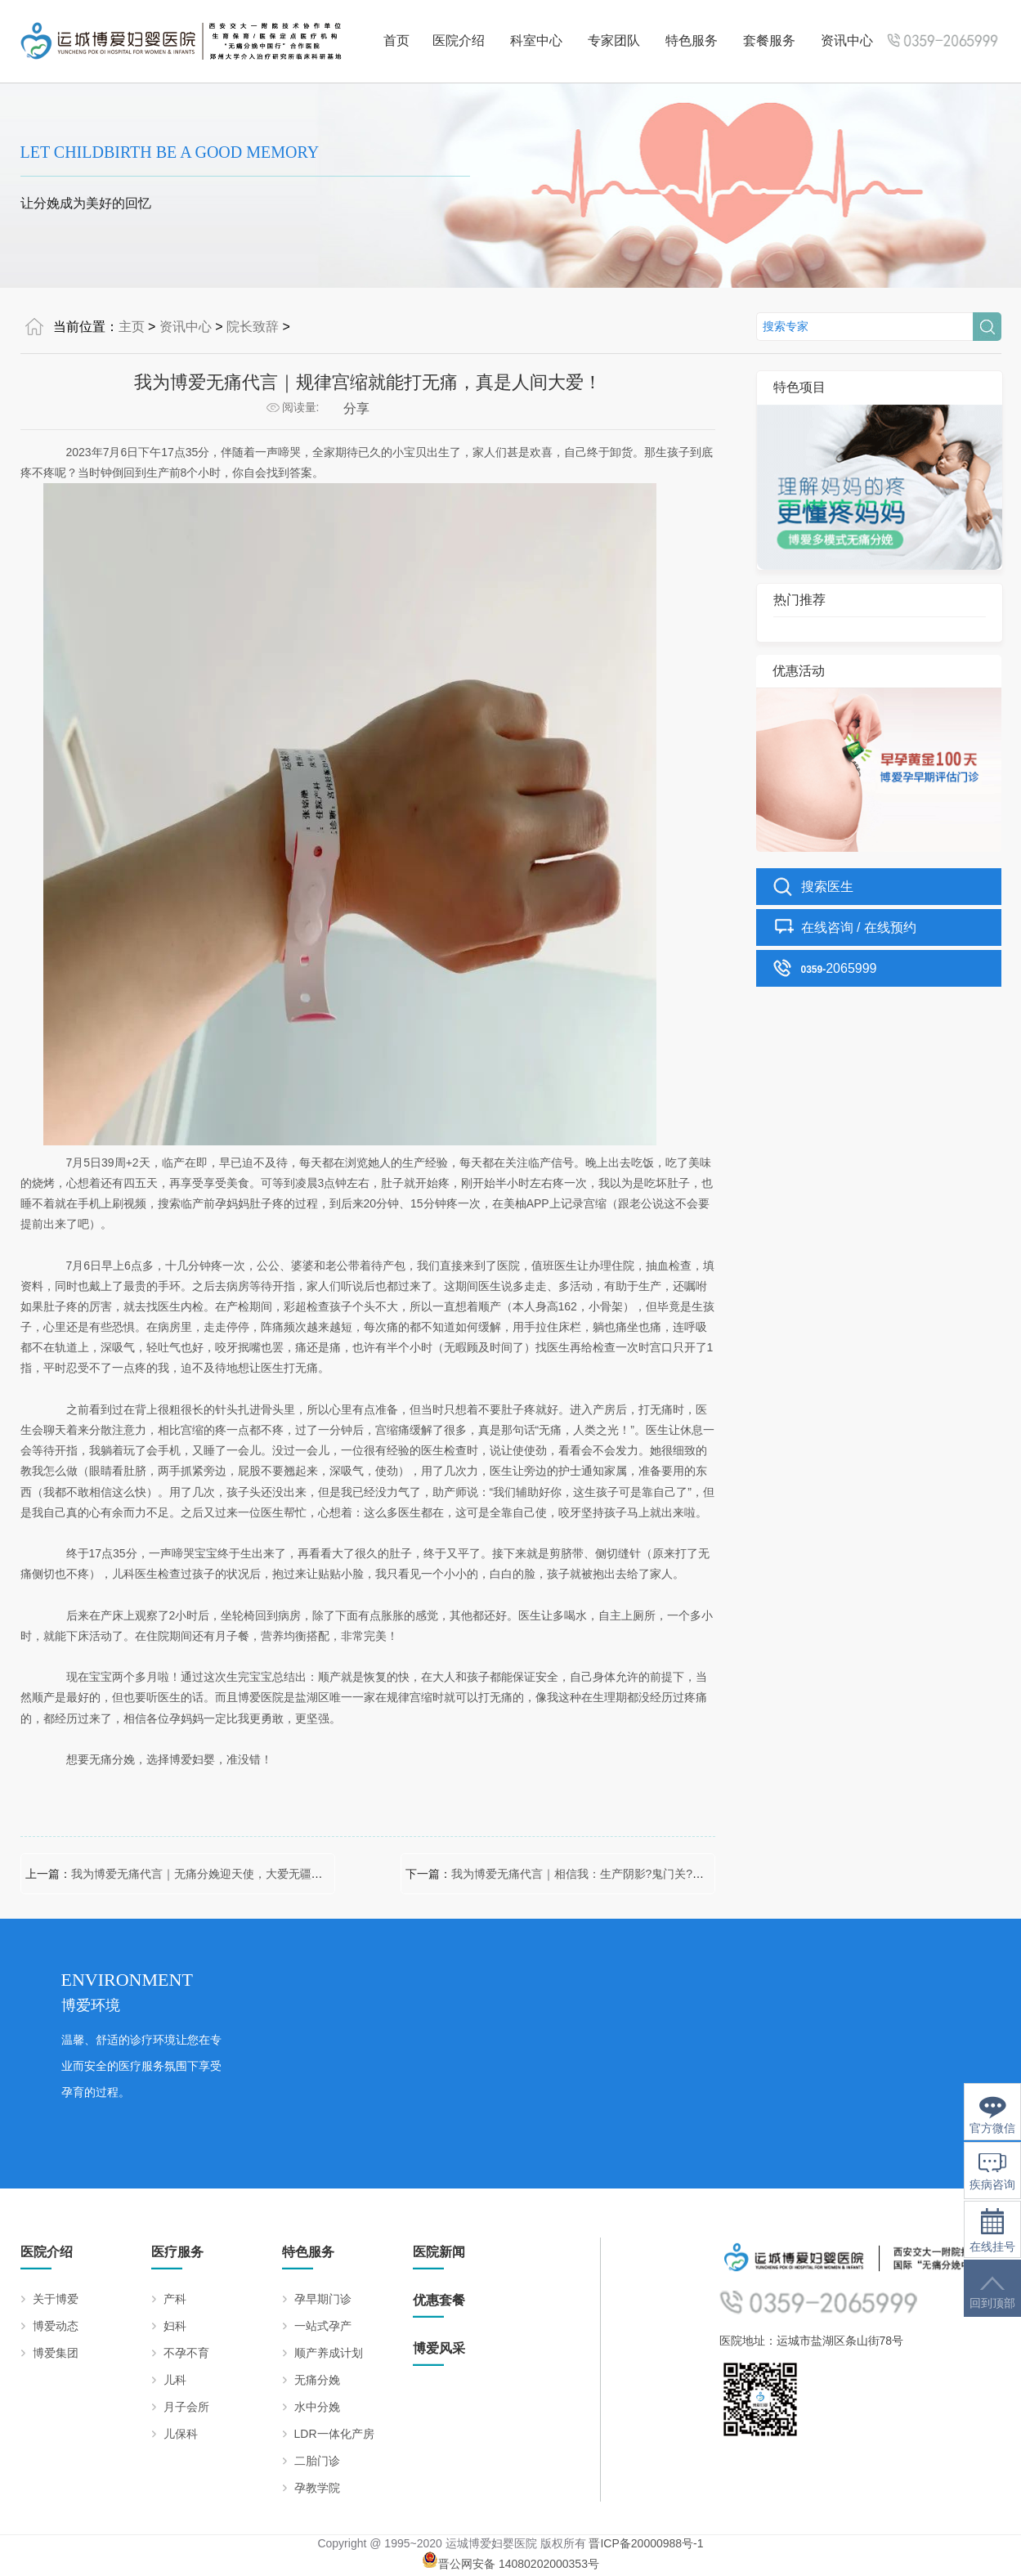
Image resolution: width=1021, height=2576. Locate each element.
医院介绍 (458, 40)
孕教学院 (317, 2487)
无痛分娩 (317, 2379)
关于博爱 (55, 2298)
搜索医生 (827, 887)
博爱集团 (55, 2352)
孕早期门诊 (323, 2298)
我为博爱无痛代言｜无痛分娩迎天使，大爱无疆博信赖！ (214, 1873)
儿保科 (180, 2433)
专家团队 (614, 40)
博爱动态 (55, 2325)
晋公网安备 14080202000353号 (510, 2563)
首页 (396, 40)
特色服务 (691, 40)
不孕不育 (186, 2352)
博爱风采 (439, 2348)
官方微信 (992, 2115)
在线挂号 (992, 2230)
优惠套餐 (439, 2300)
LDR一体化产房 (334, 2433)
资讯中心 (847, 40)
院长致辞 (252, 327)
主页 (132, 327)
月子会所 (186, 2406)
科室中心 (536, 40)
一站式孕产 (323, 2325)
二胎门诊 (317, 2460)
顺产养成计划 (328, 2352)
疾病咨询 (992, 2172)
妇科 (174, 2325)
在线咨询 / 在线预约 (858, 927)
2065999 (839, 968)
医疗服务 (177, 2252)
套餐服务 (769, 40)
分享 (356, 408)
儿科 (174, 2379)
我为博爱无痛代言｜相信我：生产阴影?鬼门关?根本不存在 (600, 1873)
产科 (174, 2298)
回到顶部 (992, 2292)
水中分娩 (317, 2406)
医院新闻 (439, 2252)
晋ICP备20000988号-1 (646, 2543)
